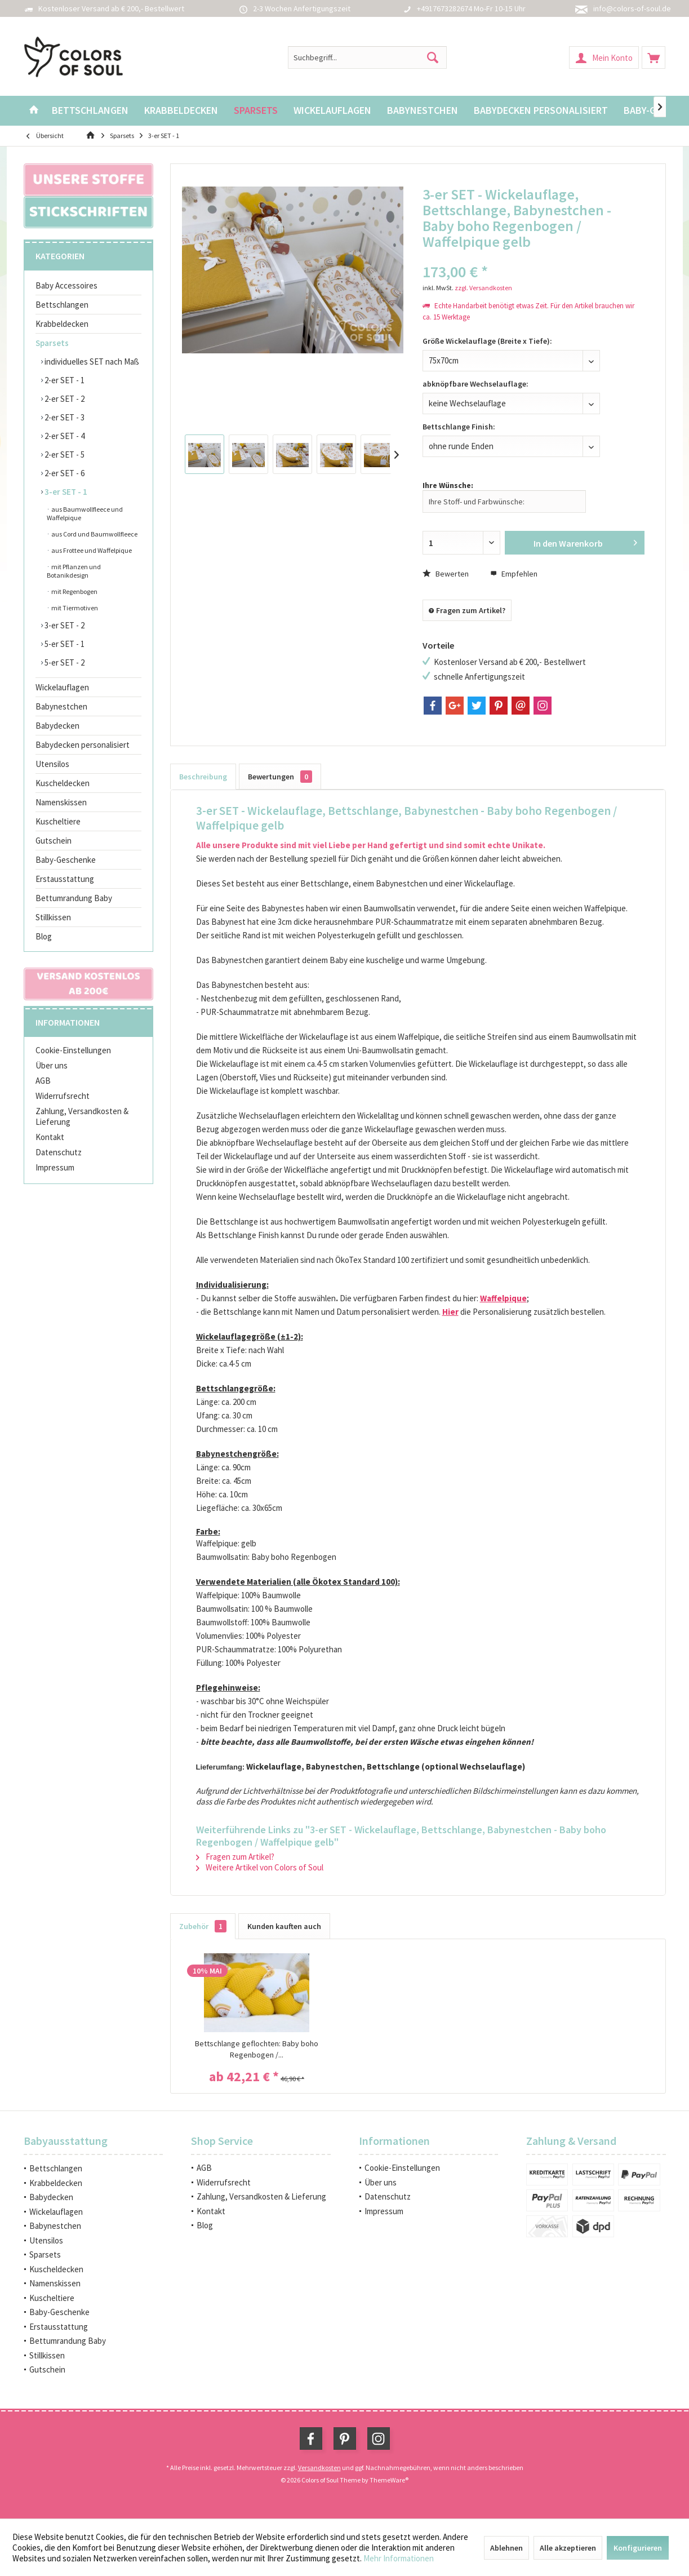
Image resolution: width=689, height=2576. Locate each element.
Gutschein (53, 840)
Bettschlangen (61, 304)
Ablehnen (506, 2548)
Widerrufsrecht (62, 1095)
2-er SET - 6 (64, 473)
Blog (43, 936)
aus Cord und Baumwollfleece (93, 534)
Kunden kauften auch (284, 1926)
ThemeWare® (389, 2480)
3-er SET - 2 (64, 625)
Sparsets (52, 343)
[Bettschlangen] (90, 111)
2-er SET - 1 (64, 380)
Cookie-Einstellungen (73, 1050)
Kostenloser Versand (73, 8)
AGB (43, 1080)
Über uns (51, 1065)
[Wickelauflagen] (332, 111)
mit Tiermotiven (74, 608)
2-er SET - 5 (64, 454)
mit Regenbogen (73, 591)
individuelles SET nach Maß (91, 361)
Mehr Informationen (398, 2558)
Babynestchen (61, 706)
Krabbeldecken (61, 323)
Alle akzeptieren (568, 2548)
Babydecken (57, 725)
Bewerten (446, 574)
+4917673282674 (444, 8)
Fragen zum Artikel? (467, 610)
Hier (450, 1311)
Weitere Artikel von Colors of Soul (259, 1867)
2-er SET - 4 (64, 436)
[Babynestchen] (422, 111)
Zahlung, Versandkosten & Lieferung (81, 1116)
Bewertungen (280, 776)
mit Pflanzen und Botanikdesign (74, 570)
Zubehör (202, 1926)
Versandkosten (319, 2467)
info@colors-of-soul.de (632, 8)
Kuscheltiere (58, 821)
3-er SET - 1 (65, 491)
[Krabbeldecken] (181, 111)
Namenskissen (61, 802)
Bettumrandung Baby (73, 898)
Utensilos (52, 764)
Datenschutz (58, 1152)
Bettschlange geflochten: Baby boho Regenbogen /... (256, 2049)
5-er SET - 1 (64, 644)
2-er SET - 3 (64, 417)
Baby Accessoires (66, 285)
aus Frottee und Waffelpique (91, 550)
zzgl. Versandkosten (483, 287)
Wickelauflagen (62, 687)
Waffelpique (503, 1298)
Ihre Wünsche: (448, 485)
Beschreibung (203, 777)
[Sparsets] (256, 111)
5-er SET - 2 (64, 662)
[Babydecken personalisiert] (541, 111)
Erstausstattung (64, 879)
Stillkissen (53, 917)
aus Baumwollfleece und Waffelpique (85, 513)
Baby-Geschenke (65, 859)
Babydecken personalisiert (82, 744)
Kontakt (49, 1137)
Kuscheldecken (62, 783)
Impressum (54, 1167)
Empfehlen (513, 574)
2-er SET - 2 (64, 398)
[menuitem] (653, 57)
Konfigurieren (638, 2548)
